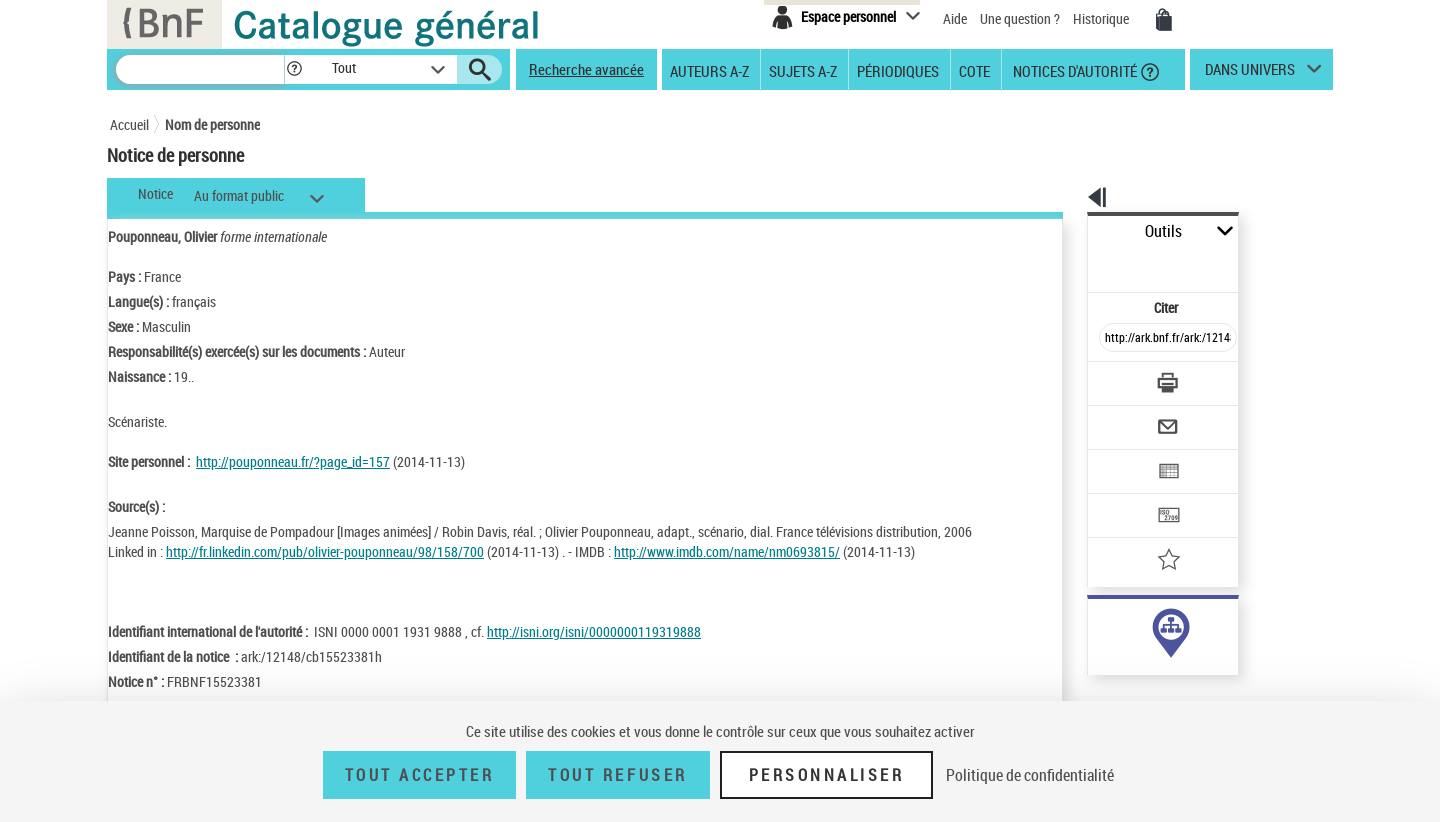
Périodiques (898, 70)
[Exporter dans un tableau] (1126, 417)
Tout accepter (420, 775)
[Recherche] (200, 69)
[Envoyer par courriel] (1111, 378)
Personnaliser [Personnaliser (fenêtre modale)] (827, 775)
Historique (1102, 18)
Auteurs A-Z (709, 70)
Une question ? (1020, 18)
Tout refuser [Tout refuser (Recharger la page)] (617, 775)
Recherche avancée (586, 69)
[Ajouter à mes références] (1124, 495)
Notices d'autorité (1073, 70)
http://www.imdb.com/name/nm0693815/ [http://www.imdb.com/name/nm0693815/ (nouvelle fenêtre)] (727, 551)
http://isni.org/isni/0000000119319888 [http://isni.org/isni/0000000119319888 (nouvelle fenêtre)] (594, 631)
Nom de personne (212, 124)
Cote (974, 70)
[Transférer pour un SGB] (1120, 456)
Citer (1080, 263)
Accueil (129, 124)
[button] (294, 69)
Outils (1065, 231)
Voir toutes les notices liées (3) (1140, 669)
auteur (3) (1094, 628)
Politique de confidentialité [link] (1030, 775)
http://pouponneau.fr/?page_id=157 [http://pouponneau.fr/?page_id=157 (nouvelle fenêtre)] (293, 461)
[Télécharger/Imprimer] (1115, 339)
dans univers (1250, 74)
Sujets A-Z (803, 70)
